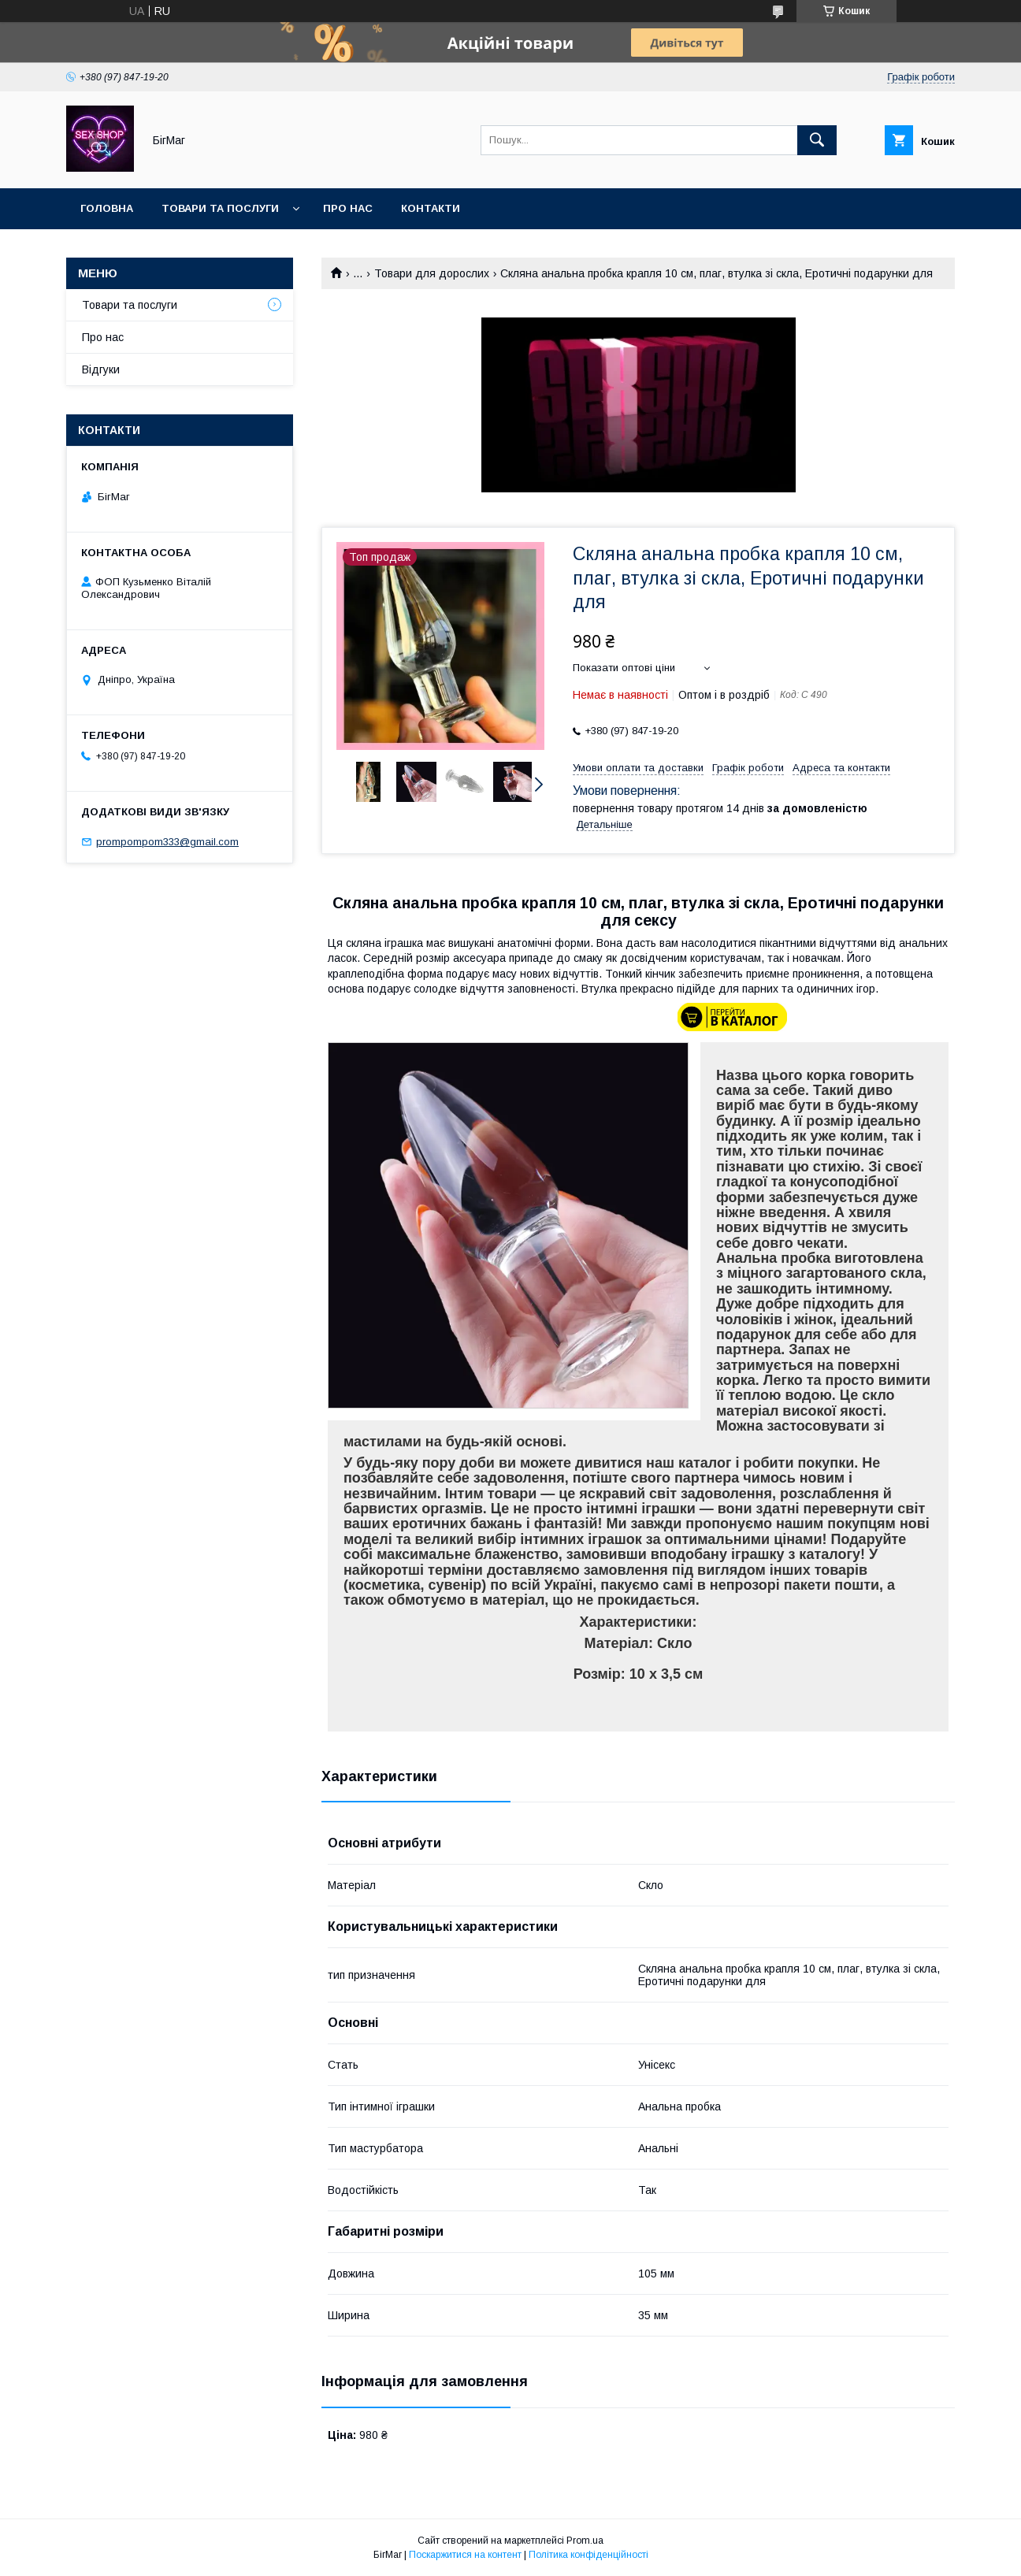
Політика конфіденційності (588, 2554)
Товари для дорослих (431, 273)
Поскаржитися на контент (465, 2554)
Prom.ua (584, 2540)
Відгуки (101, 369)
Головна (106, 208)
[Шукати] (817, 140)
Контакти (430, 208)
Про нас (348, 208)
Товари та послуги (220, 208)
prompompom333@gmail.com (167, 842)
